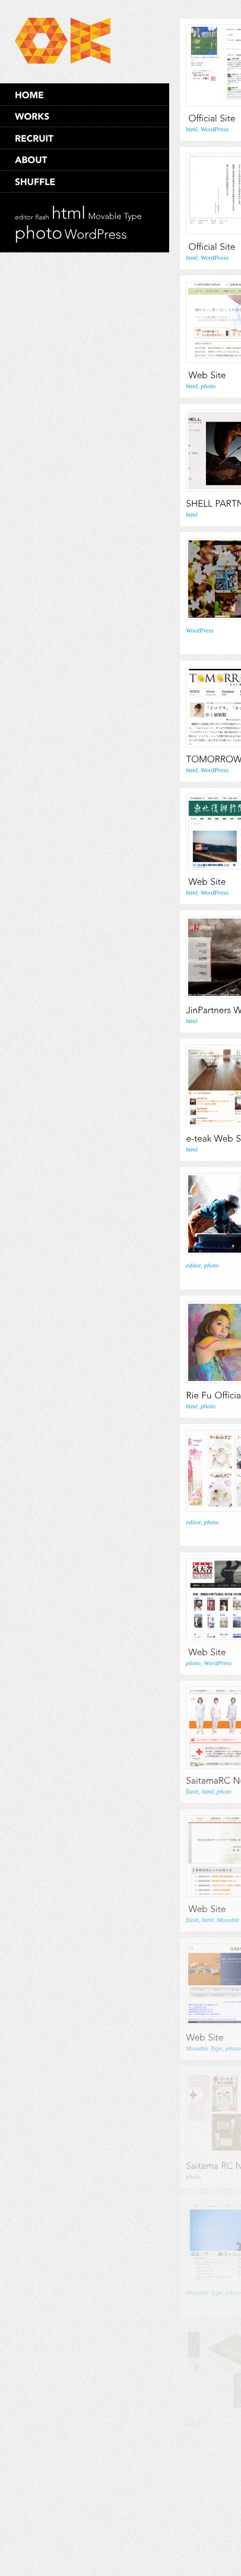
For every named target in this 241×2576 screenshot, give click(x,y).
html (192, 129)
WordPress (215, 129)
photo (208, 385)
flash (192, 1791)
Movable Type (204, 2048)
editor (193, 1265)
